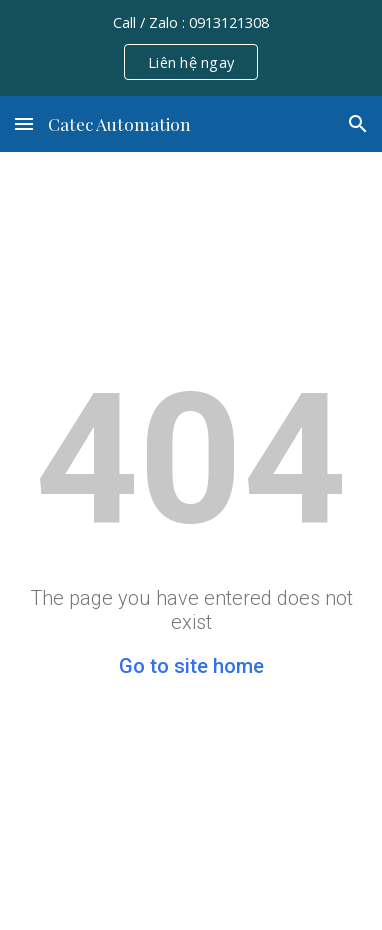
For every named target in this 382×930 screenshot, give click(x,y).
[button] (24, 123)
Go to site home (191, 666)
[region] (191, 48)
